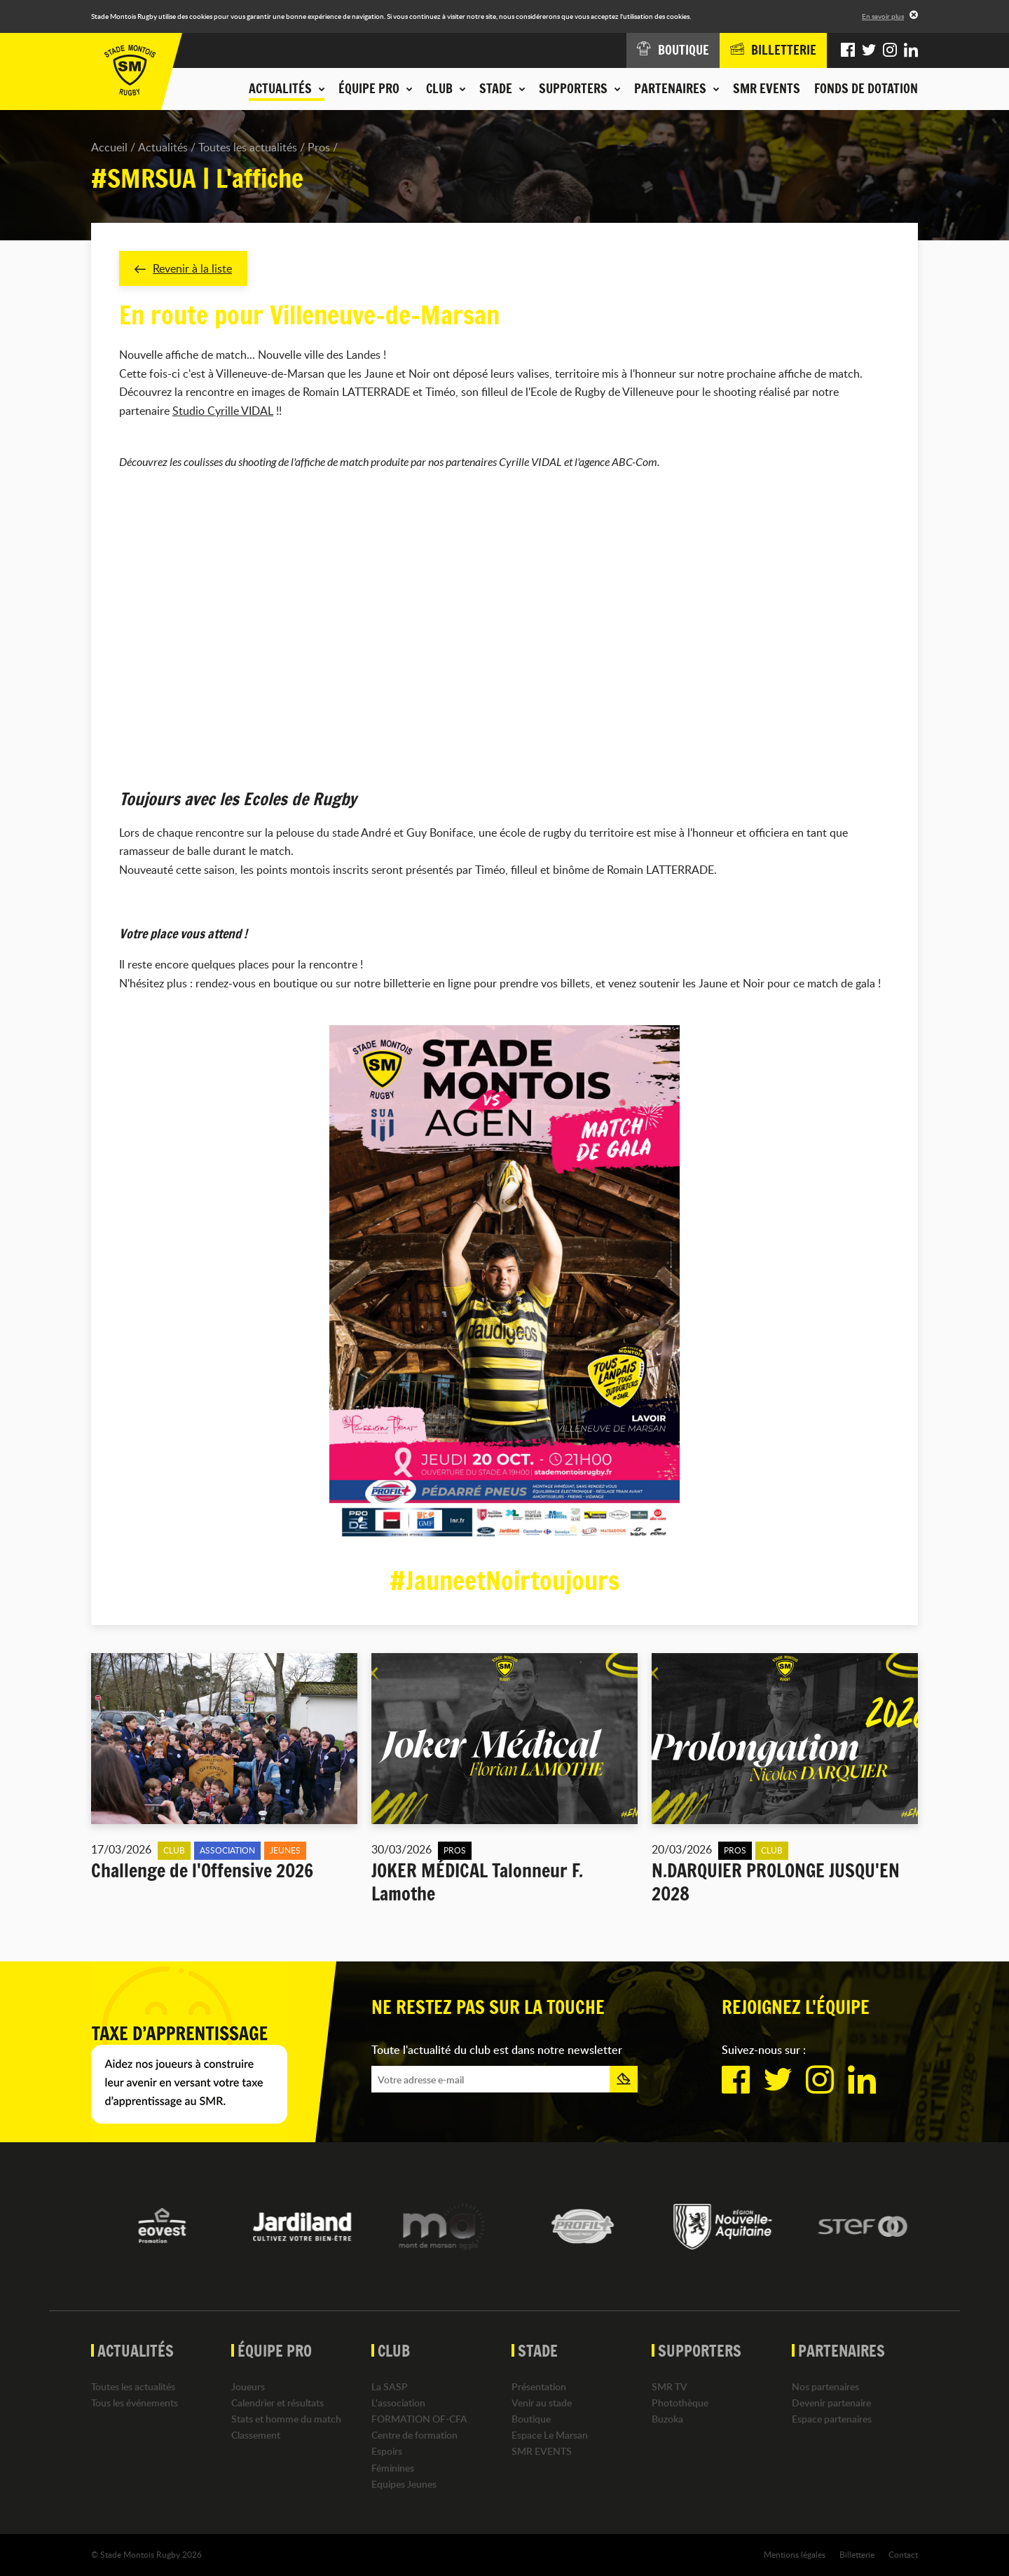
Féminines (392, 2467)
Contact (903, 2554)
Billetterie (856, 2554)
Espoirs (386, 2451)
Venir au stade (542, 2402)
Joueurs (248, 2386)
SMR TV (669, 2386)
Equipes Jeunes (404, 2484)
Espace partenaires (832, 2418)
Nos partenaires (825, 2386)
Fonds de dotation (866, 88)
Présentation (539, 2386)
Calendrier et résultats (277, 2402)
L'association (398, 2402)
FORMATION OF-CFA (419, 2418)
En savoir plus (883, 16)
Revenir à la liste (183, 268)
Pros (319, 147)
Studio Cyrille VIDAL (222, 410)
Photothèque (680, 2402)
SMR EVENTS (766, 88)
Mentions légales (794, 2554)
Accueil (109, 147)
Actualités (163, 147)
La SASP (389, 2386)
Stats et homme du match (286, 2418)
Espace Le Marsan (550, 2434)
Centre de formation (414, 2434)
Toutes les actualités (247, 147)
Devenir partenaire (831, 2402)
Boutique (531, 2418)
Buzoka (667, 2418)
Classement (255, 2434)
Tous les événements (134, 2402)
